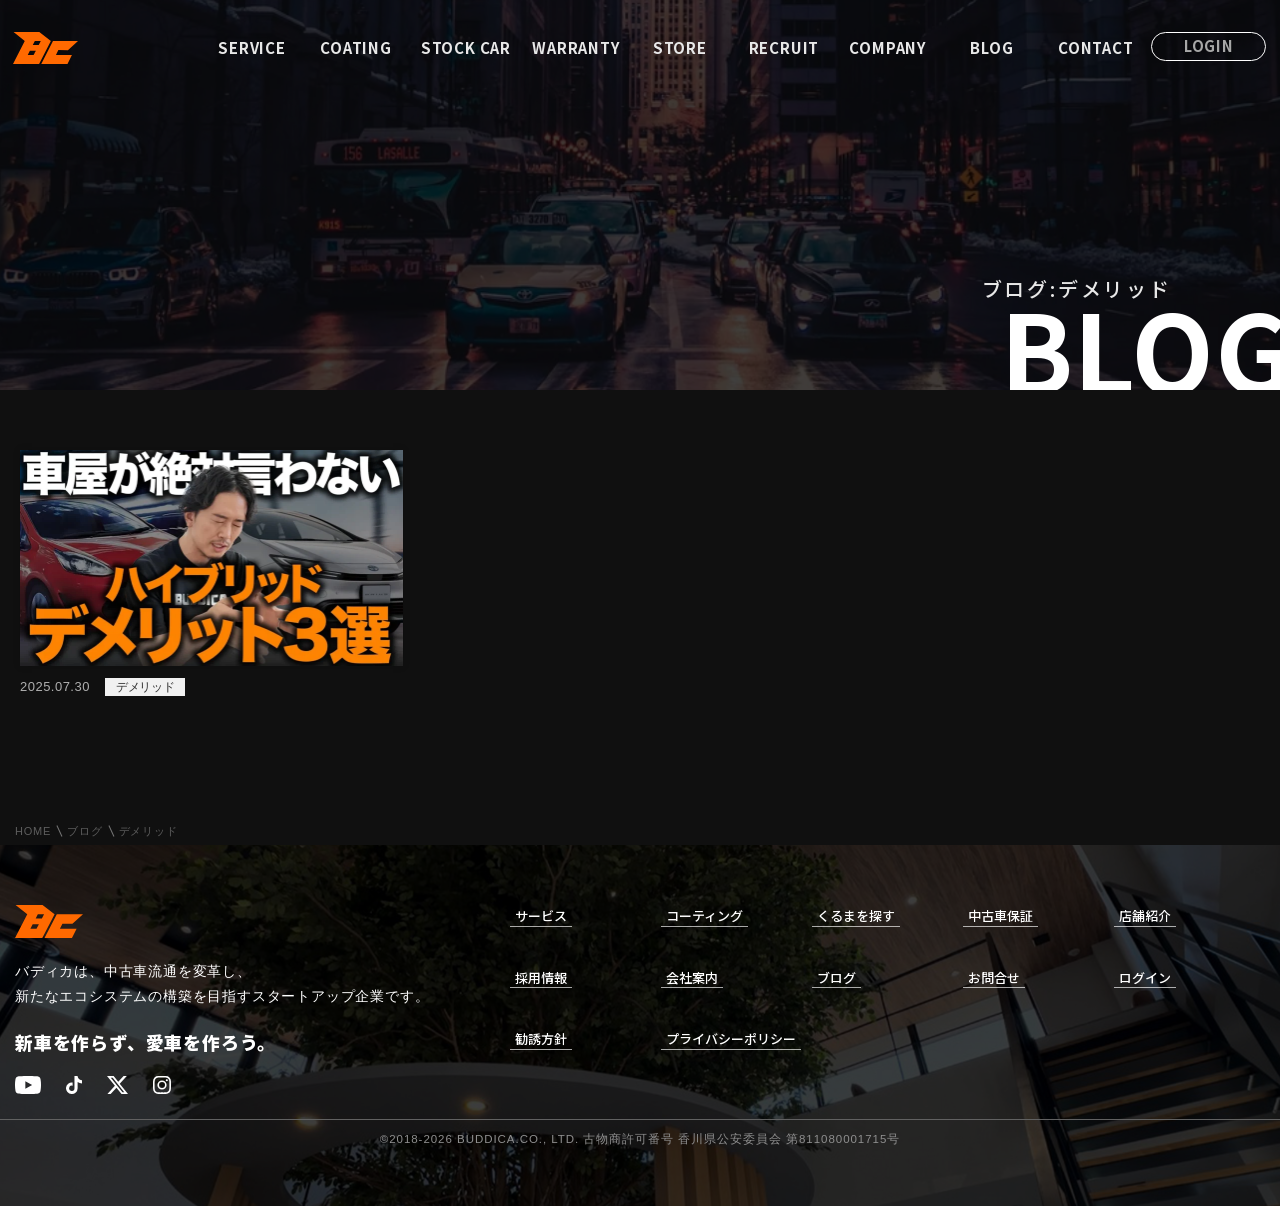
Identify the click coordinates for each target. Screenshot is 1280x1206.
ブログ (84, 831)
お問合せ (994, 977)
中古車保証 (1000, 915)
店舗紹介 (1145, 915)
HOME (33, 831)
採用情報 (541, 977)
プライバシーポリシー (731, 1038)
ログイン (1145, 977)
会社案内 (692, 977)
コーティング (704, 915)
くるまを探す (856, 915)
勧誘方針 (541, 1038)
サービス (541, 915)
